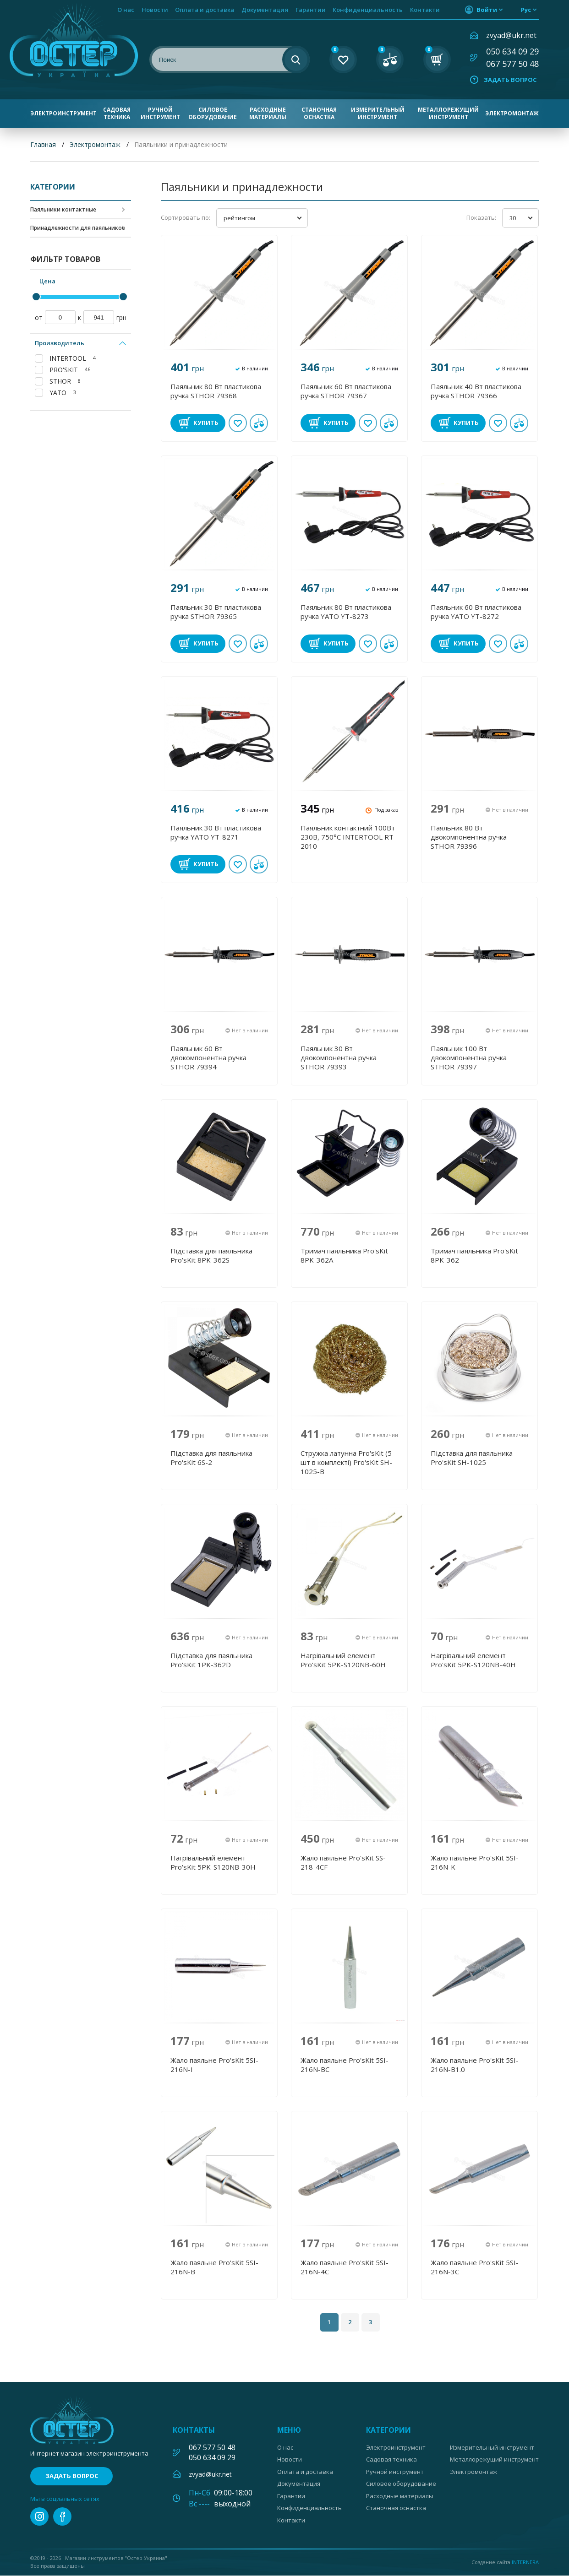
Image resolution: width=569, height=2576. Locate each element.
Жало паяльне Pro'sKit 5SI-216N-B (214, 2267)
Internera (525, 2562)
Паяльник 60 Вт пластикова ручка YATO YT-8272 (476, 611)
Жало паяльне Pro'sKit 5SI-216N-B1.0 (475, 2064)
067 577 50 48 (512, 63)
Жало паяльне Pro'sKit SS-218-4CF (343, 1862)
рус (526, 9)
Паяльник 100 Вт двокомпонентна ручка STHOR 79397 (469, 1057)
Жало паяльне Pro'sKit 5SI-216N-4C (344, 2267)
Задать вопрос (510, 80)
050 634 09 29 (512, 51)
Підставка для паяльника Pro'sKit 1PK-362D (211, 1660)
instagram (39, 2517)
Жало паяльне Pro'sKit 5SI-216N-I (214, 2064)
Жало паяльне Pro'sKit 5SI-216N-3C (475, 2267)
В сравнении (259, 423)
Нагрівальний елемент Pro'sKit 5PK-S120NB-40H (473, 1660)
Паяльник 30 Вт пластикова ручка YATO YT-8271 (215, 832)
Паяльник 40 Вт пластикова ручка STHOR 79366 (476, 391)
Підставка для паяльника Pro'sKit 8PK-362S (211, 1255)
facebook (62, 2517)
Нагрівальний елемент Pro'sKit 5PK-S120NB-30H (213, 1862)
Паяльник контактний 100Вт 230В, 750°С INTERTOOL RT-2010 (348, 837)
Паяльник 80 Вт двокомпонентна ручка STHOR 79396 (469, 837)
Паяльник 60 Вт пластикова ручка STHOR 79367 (346, 391)
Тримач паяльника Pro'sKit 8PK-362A (344, 1255)
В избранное (238, 423)
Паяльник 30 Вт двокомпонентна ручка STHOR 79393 (339, 1057)
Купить (206, 422)
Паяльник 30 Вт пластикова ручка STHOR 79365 (215, 611)
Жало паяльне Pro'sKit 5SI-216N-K (475, 1862)
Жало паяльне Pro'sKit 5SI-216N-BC (344, 2064)
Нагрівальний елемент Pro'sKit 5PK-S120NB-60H (343, 1660)
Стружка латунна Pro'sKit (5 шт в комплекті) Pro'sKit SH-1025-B (346, 1462)
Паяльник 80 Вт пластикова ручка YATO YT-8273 (346, 611)
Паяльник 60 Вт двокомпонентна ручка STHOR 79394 (208, 1057)
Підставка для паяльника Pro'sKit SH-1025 (472, 1457)
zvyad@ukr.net (511, 35)
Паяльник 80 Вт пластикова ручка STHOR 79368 (215, 391)
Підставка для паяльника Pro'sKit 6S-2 (211, 1457)
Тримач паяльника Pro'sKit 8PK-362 (474, 1255)
